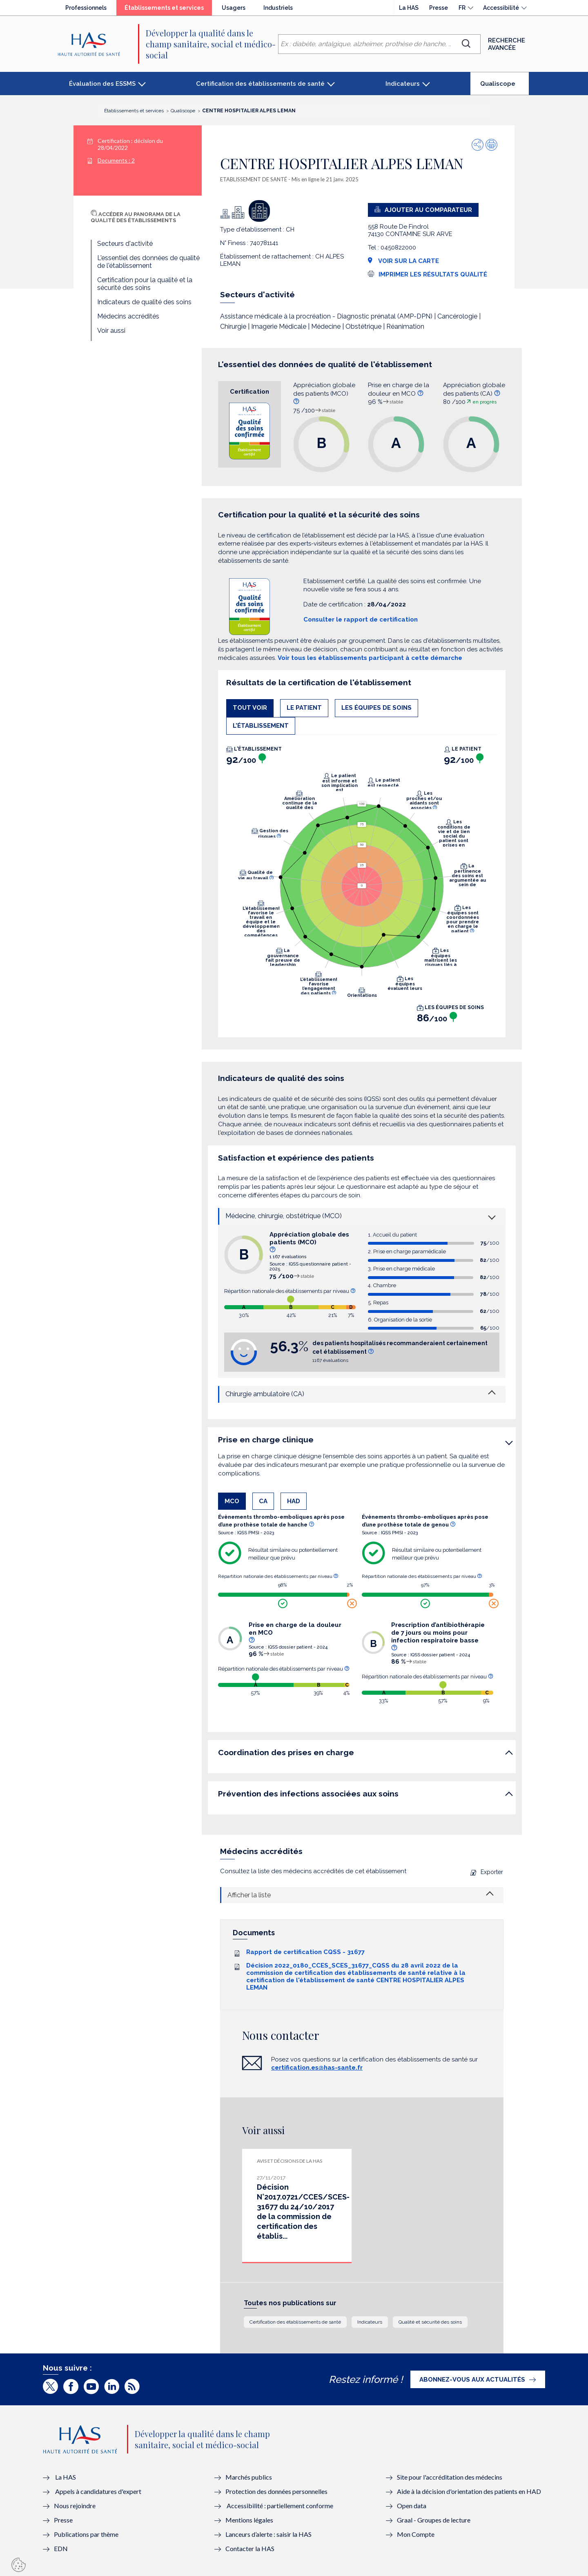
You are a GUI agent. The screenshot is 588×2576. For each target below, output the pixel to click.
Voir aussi (111, 330)
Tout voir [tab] (250, 707)
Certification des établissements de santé (295, 2322)
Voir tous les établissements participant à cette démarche (370, 658)
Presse (438, 7)
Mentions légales (249, 2520)
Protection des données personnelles (276, 2491)
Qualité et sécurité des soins (430, 2322)
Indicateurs (369, 2322)
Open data (411, 2505)
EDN (61, 2548)
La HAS (409, 7)
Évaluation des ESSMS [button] (102, 83)
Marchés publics (249, 2477)
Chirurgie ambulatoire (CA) (264, 1394)
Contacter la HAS (249, 2548)
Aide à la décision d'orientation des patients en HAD (469, 2491)
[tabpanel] (361, 887)
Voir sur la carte (403, 261)
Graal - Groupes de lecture (433, 2520)
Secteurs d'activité (125, 243)
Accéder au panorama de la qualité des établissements (135, 217)
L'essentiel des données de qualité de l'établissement (148, 262)
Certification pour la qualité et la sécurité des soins (144, 284)
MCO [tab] (232, 1501)
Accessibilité (501, 7)
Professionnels (86, 7)
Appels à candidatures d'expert (98, 2491)
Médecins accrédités (128, 316)
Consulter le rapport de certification (360, 619)
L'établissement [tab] (261, 725)
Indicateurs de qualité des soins (144, 302)
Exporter (486, 1872)
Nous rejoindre (75, 2505)
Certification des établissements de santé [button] (260, 83)
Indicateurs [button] (402, 83)
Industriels (278, 7)
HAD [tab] (293, 1501)
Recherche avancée (506, 44)
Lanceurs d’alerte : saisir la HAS (268, 2534)
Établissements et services (168, 10)
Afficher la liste (249, 1895)
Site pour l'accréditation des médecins (449, 2477)
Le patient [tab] (304, 707)
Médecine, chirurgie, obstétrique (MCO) (283, 1216)
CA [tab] (263, 1501)
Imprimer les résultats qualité (433, 274)
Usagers (233, 7)
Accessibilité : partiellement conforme (279, 2505)
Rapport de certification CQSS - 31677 (305, 1952)
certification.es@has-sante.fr (317, 2067)
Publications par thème (86, 2534)
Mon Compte (415, 2534)
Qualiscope (504, 87)
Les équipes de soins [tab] (376, 707)
